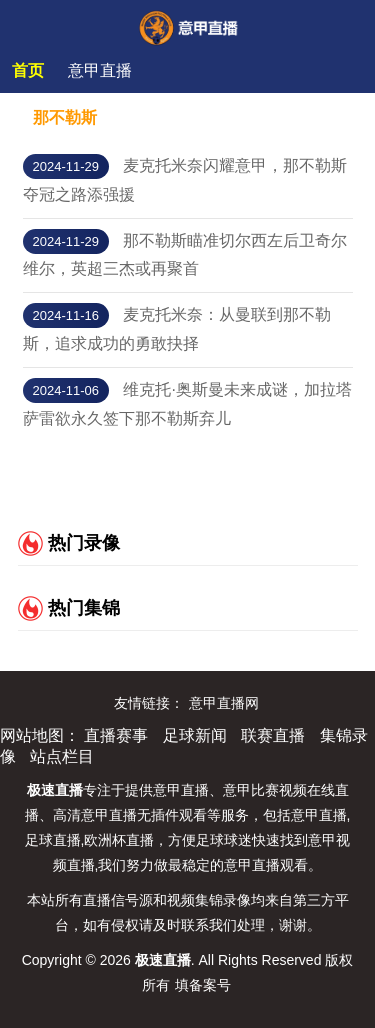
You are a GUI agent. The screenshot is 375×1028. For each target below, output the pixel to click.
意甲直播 (100, 70)
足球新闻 (195, 735)
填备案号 (203, 985)
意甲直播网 (224, 703)
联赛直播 (273, 735)
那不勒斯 (65, 117)
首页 (28, 70)
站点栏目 (62, 756)
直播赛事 (116, 735)
